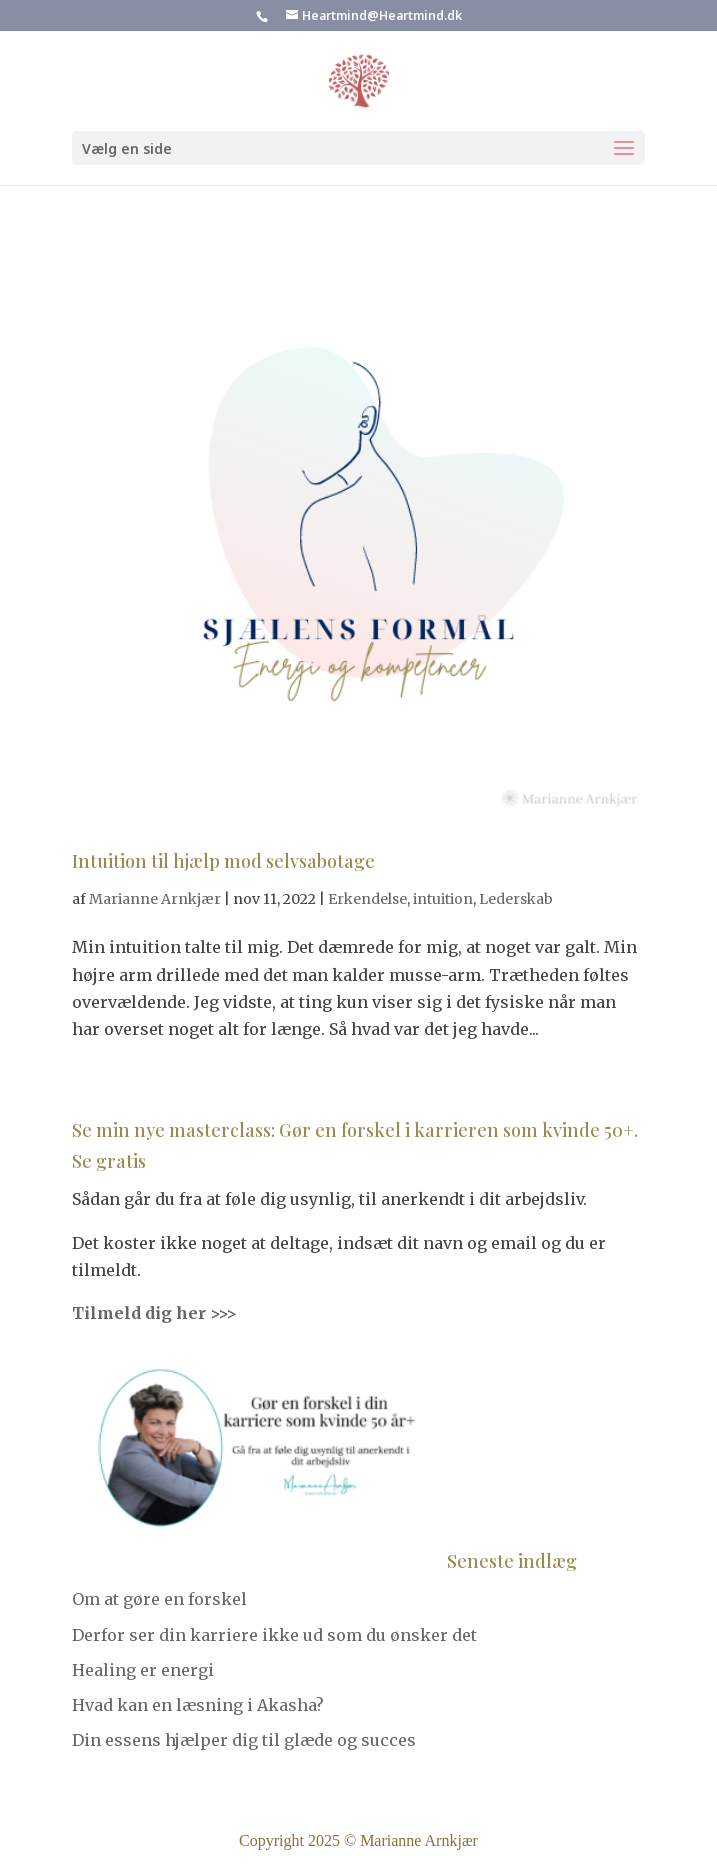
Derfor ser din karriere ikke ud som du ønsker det (274, 1635)
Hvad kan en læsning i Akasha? (198, 1705)
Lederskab (516, 899)
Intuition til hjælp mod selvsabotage (223, 861)
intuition (443, 899)
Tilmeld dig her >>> (154, 1313)
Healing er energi (143, 1670)
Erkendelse (367, 899)
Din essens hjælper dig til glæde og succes (244, 1740)
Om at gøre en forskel (159, 1599)
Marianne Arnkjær (155, 899)
